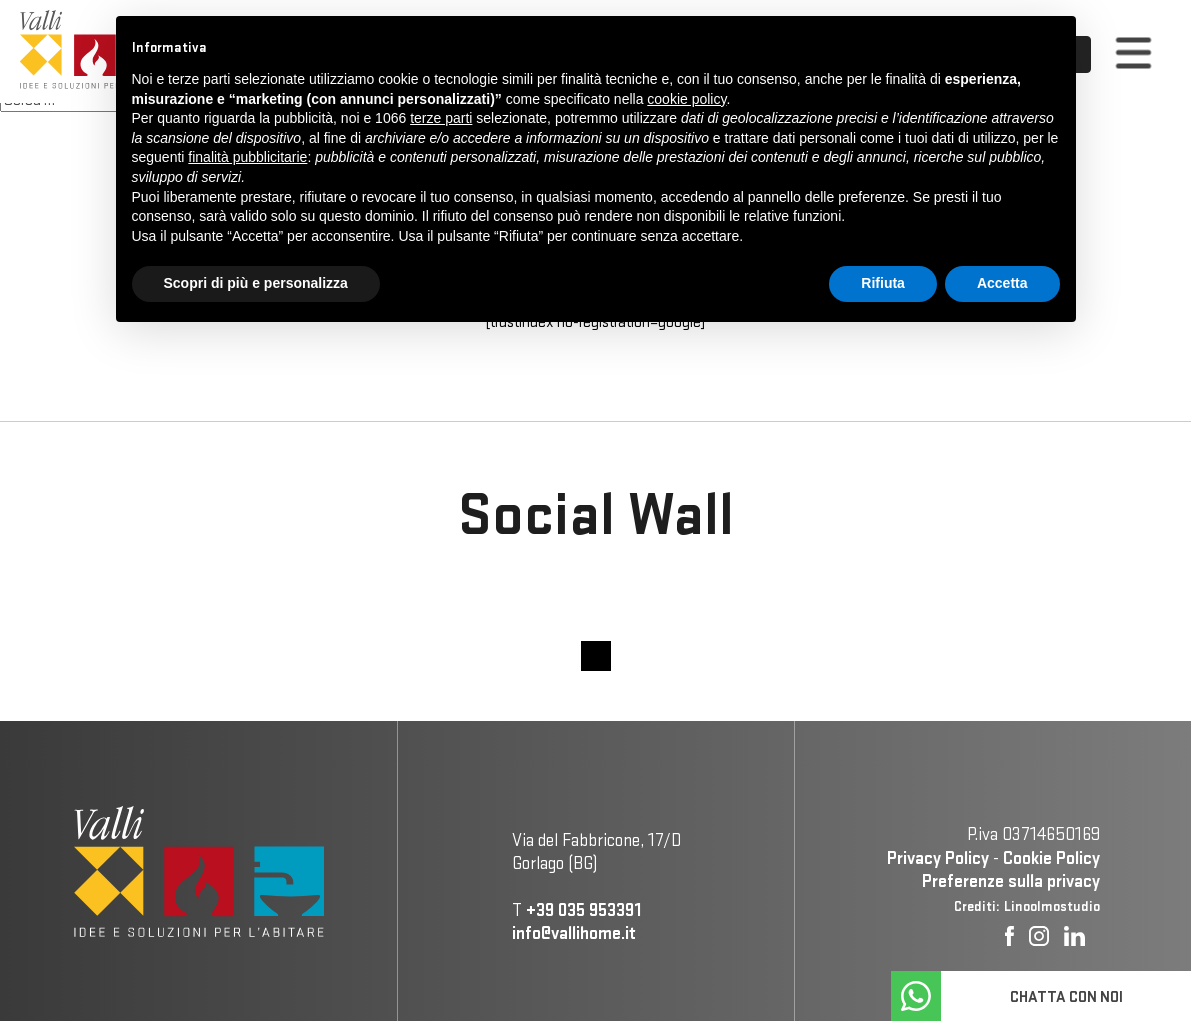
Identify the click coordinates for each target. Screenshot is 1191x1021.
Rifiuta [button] (883, 283)
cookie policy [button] (686, 99)
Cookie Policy (1051, 857)
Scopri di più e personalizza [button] (256, 283)
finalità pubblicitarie (247, 157)
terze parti (441, 118)
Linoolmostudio (1052, 906)
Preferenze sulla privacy (1011, 880)
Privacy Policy (938, 857)
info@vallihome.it (574, 932)
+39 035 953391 (583, 909)
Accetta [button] (1002, 283)
